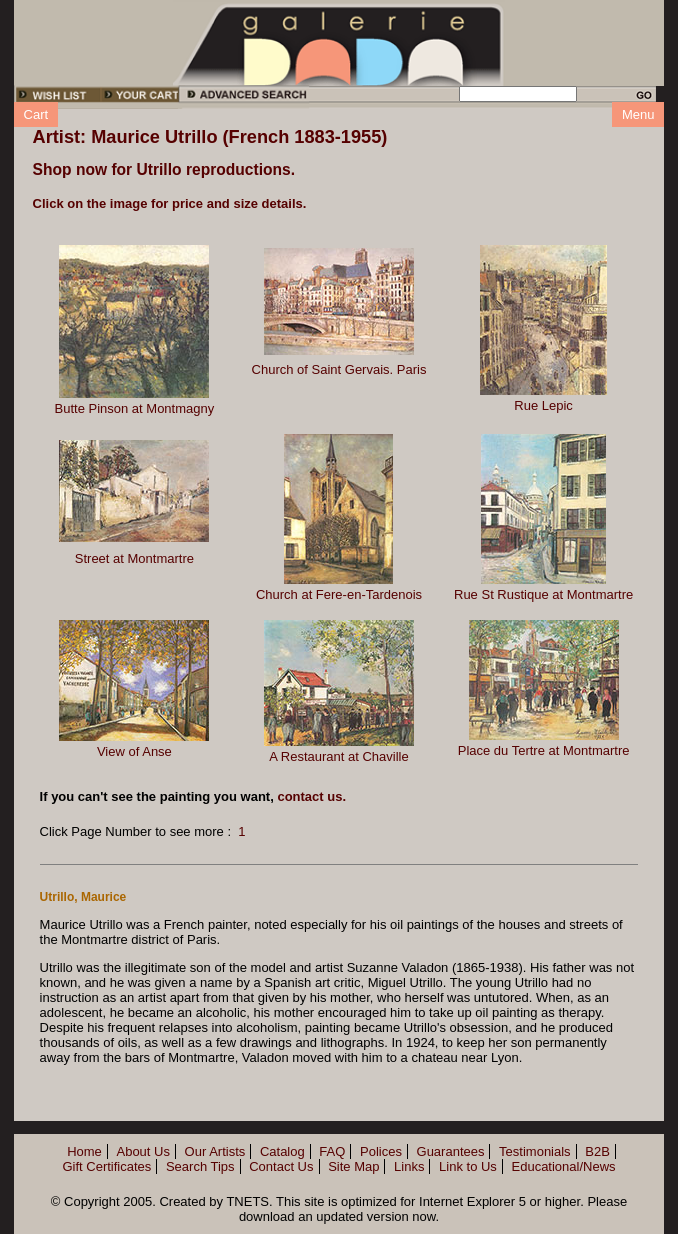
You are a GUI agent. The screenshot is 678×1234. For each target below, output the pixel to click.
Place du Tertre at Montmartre (544, 750)
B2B (597, 1151)
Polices (381, 1151)
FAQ (332, 1151)
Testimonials (535, 1151)
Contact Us (281, 1166)
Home (84, 1151)
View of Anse (134, 751)
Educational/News (564, 1166)
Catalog (282, 1151)
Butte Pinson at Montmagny (135, 408)
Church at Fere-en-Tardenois (339, 594)
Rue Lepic (543, 405)
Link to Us (468, 1166)
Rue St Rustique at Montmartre (543, 594)
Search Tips (200, 1166)
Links (409, 1166)
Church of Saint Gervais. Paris (339, 369)
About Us (142, 1151)
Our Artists (215, 1151)
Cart (36, 114)
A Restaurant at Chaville (338, 756)
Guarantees (451, 1151)
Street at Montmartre (134, 558)
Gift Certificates (106, 1166)
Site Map (353, 1166)
